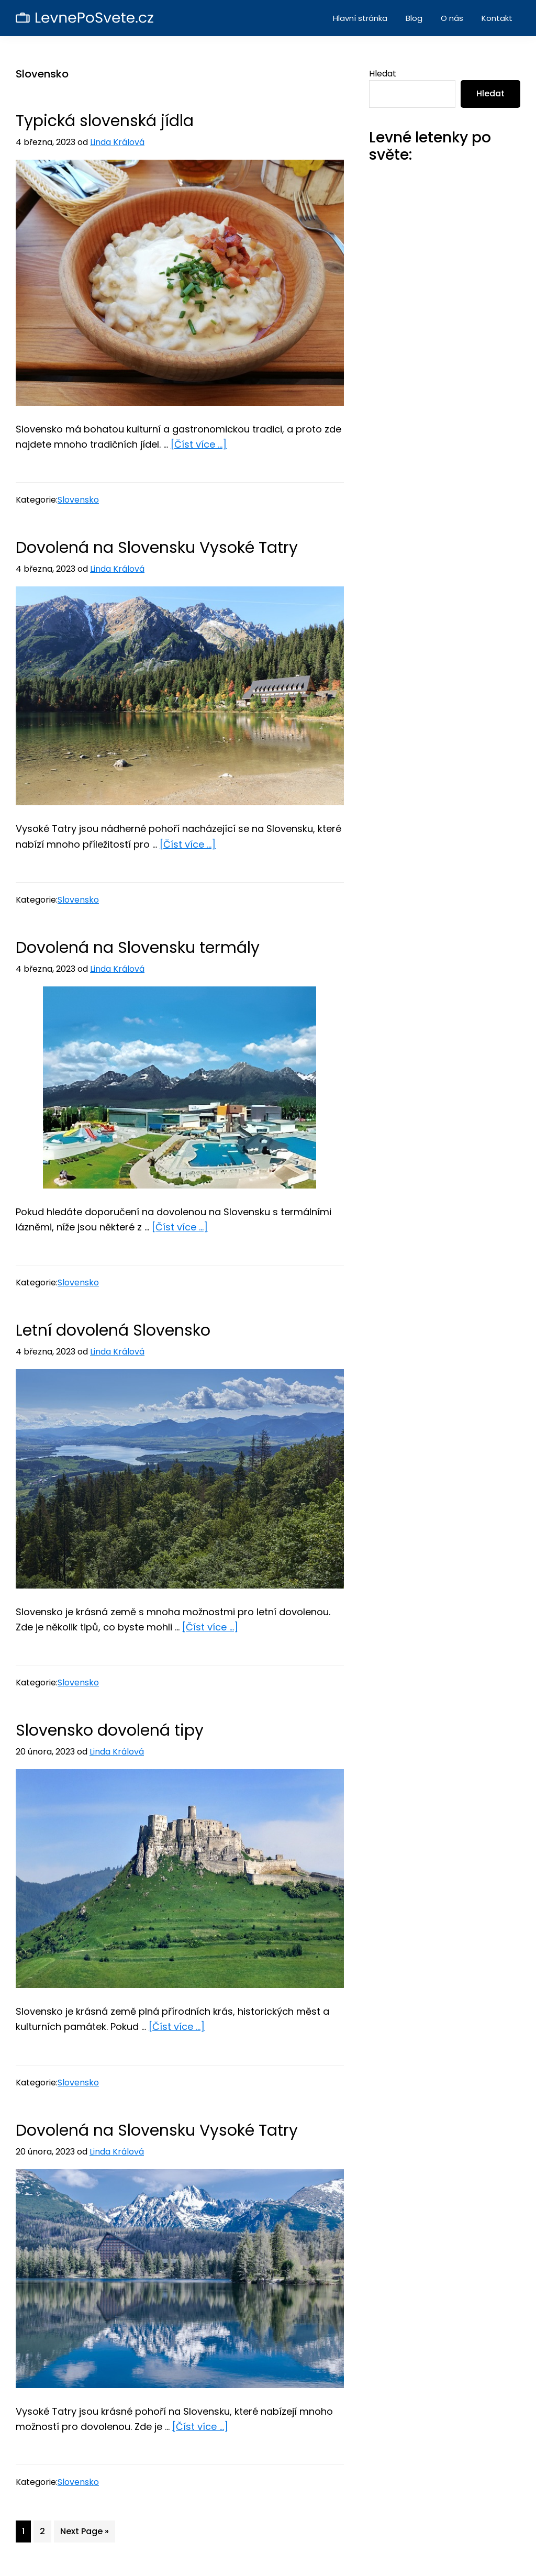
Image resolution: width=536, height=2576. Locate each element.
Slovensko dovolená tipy (110, 1730)
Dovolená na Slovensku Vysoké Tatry (157, 548)
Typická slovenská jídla (105, 121)
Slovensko (78, 500)
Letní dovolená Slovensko (113, 1330)
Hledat (382, 74)
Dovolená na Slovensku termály (138, 948)
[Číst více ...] (199, 444)
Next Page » (84, 2533)
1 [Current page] (26, 2533)
